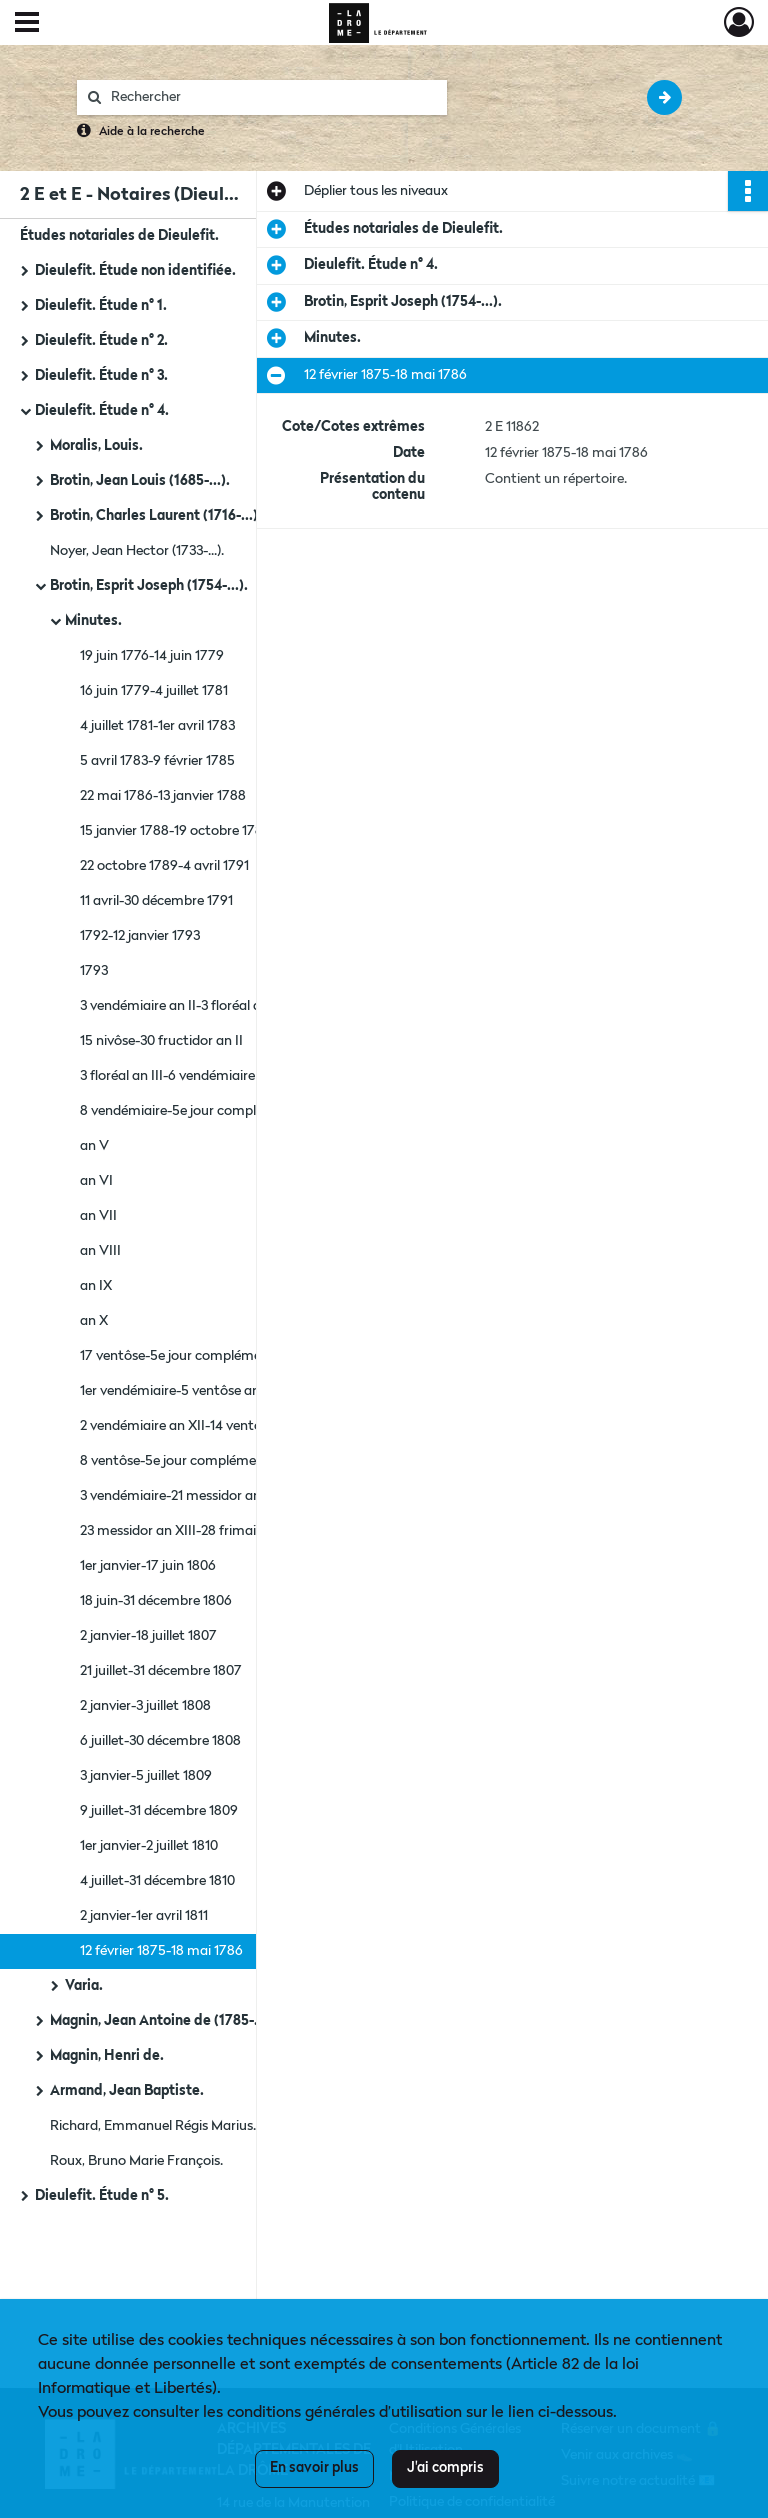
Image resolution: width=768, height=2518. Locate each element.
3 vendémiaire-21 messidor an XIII (182, 1496)
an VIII (100, 1251)
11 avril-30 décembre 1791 (156, 901)
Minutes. (93, 621)
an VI (96, 1181)
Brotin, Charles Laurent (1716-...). (156, 516)
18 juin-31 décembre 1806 (156, 1601)
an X (94, 1321)
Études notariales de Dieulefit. (119, 236)
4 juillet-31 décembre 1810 (157, 1881)
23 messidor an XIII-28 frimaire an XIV (196, 1531)
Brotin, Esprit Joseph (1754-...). (149, 586)
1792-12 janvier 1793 (140, 936)
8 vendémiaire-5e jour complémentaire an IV (218, 1111)
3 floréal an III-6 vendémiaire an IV (185, 1076)
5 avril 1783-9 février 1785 (157, 761)
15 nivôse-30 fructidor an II (161, 1041)
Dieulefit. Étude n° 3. (101, 376)
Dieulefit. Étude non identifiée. (135, 271)
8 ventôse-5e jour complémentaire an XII (206, 1461)
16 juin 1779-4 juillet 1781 (154, 691)
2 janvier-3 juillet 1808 (145, 1706)
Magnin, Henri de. (107, 2056)
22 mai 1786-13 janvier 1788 (163, 796)
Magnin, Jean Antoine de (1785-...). (162, 2021)
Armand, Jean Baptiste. (127, 2091)
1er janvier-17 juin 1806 (148, 1566)
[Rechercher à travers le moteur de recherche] (272, 97)
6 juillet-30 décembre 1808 (160, 1741)
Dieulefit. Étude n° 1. (101, 306)
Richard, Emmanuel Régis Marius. (153, 2126)
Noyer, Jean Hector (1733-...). (137, 551)
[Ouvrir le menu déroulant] (27, 24)
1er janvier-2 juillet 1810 (149, 1846)
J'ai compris (445, 2468)
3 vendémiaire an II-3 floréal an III (182, 1006)
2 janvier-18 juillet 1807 (148, 1636)
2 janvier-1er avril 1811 (144, 1916)
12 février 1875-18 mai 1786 (161, 1951)
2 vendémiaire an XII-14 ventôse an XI (195, 1426)
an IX (96, 1286)
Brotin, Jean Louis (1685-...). (140, 481)
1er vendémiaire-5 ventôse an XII (180, 1391)
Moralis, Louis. (96, 446)
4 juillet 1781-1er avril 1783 (157, 726)
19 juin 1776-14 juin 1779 (152, 656)
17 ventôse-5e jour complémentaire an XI (206, 1356)
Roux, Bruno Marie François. (136, 2161)
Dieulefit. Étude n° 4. (102, 411)
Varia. (84, 1986)
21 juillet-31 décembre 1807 (161, 1671)
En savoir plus (314, 2468)
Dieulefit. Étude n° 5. (102, 2196)
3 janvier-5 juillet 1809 (146, 1776)
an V (94, 1146)
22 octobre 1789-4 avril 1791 (164, 866)
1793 (94, 971)
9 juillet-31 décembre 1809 (159, 1811)
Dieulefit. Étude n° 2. (101, 341)
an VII (98, 1216)
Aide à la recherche (152, 132)
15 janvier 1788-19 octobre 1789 (175, 831)
